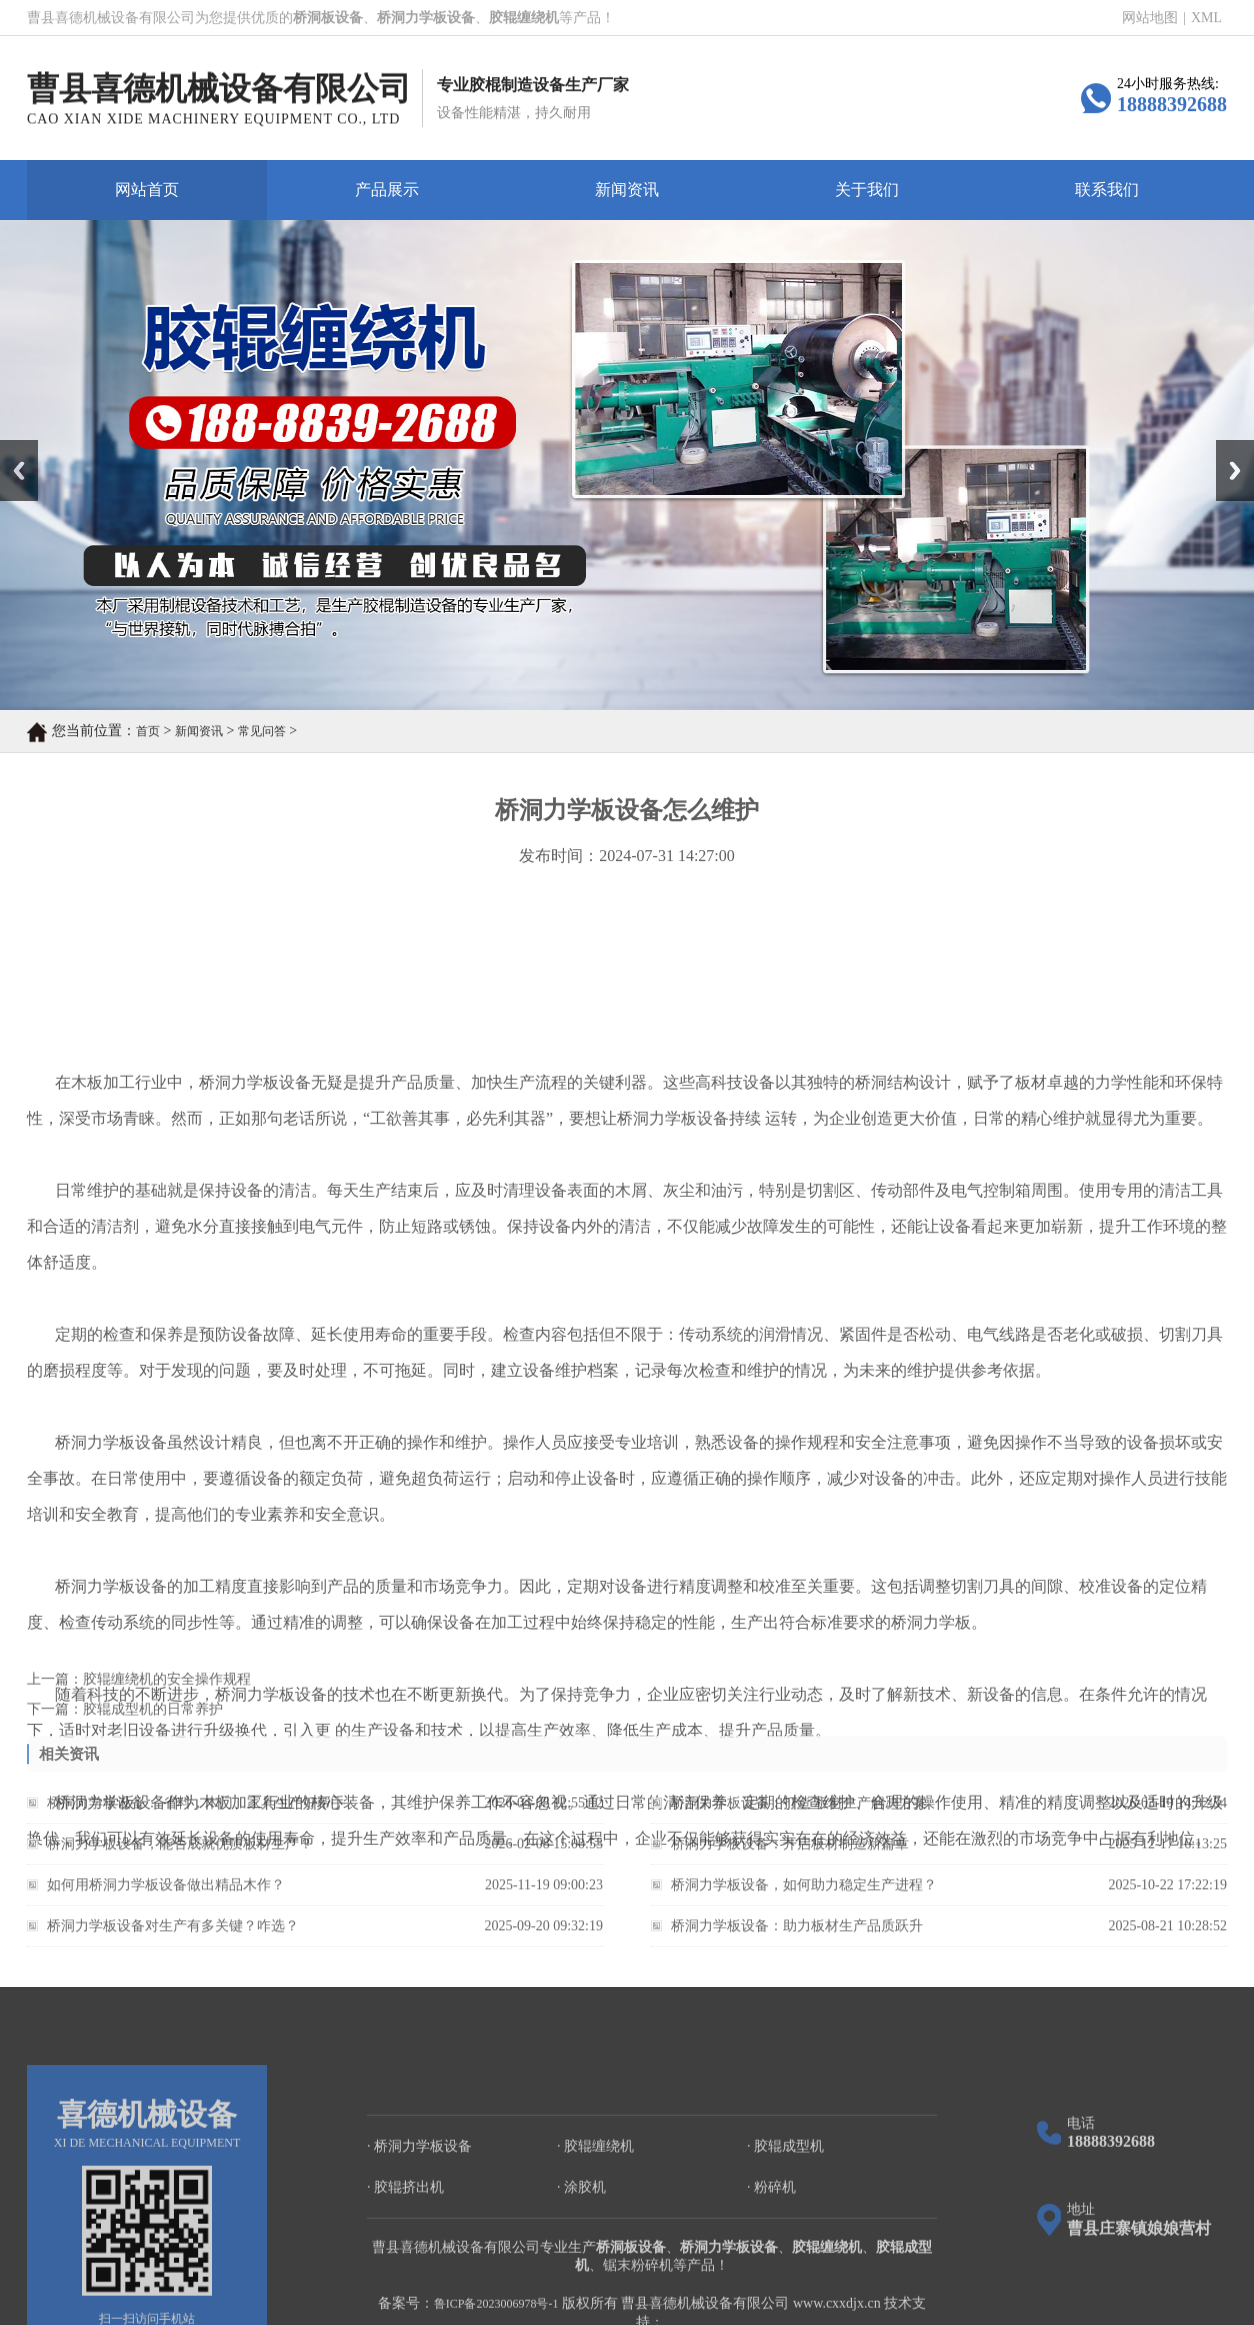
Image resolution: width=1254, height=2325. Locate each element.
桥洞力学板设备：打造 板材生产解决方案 (799, 1813)
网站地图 (1150, 18)
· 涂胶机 (581, 2269)
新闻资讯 (627, 189)
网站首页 (147, 189)
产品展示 (387, 189)
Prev (11, 447)
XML (1206, 18)
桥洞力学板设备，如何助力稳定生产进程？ (804, 1895)
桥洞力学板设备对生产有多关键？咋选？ (173, 1936)
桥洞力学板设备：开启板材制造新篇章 (790, 1854)
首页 (148, 733)
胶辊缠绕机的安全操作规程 (167, 1686)
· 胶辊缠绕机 (595, 2228)
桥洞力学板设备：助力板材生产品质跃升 (797, 1936)
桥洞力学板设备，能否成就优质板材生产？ (180, 1854)
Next (1227, 447)
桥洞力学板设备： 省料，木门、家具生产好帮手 (196, 1813)
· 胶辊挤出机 (405, 2269)
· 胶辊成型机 (785, 2228)
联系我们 (1107, 189)
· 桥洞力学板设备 (419, 2228)
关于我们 (867, 189)
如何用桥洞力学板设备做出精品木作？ (166, 1895)
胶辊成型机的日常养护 (153, 1716)
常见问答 (262, 733)
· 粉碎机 (771, 2269)
